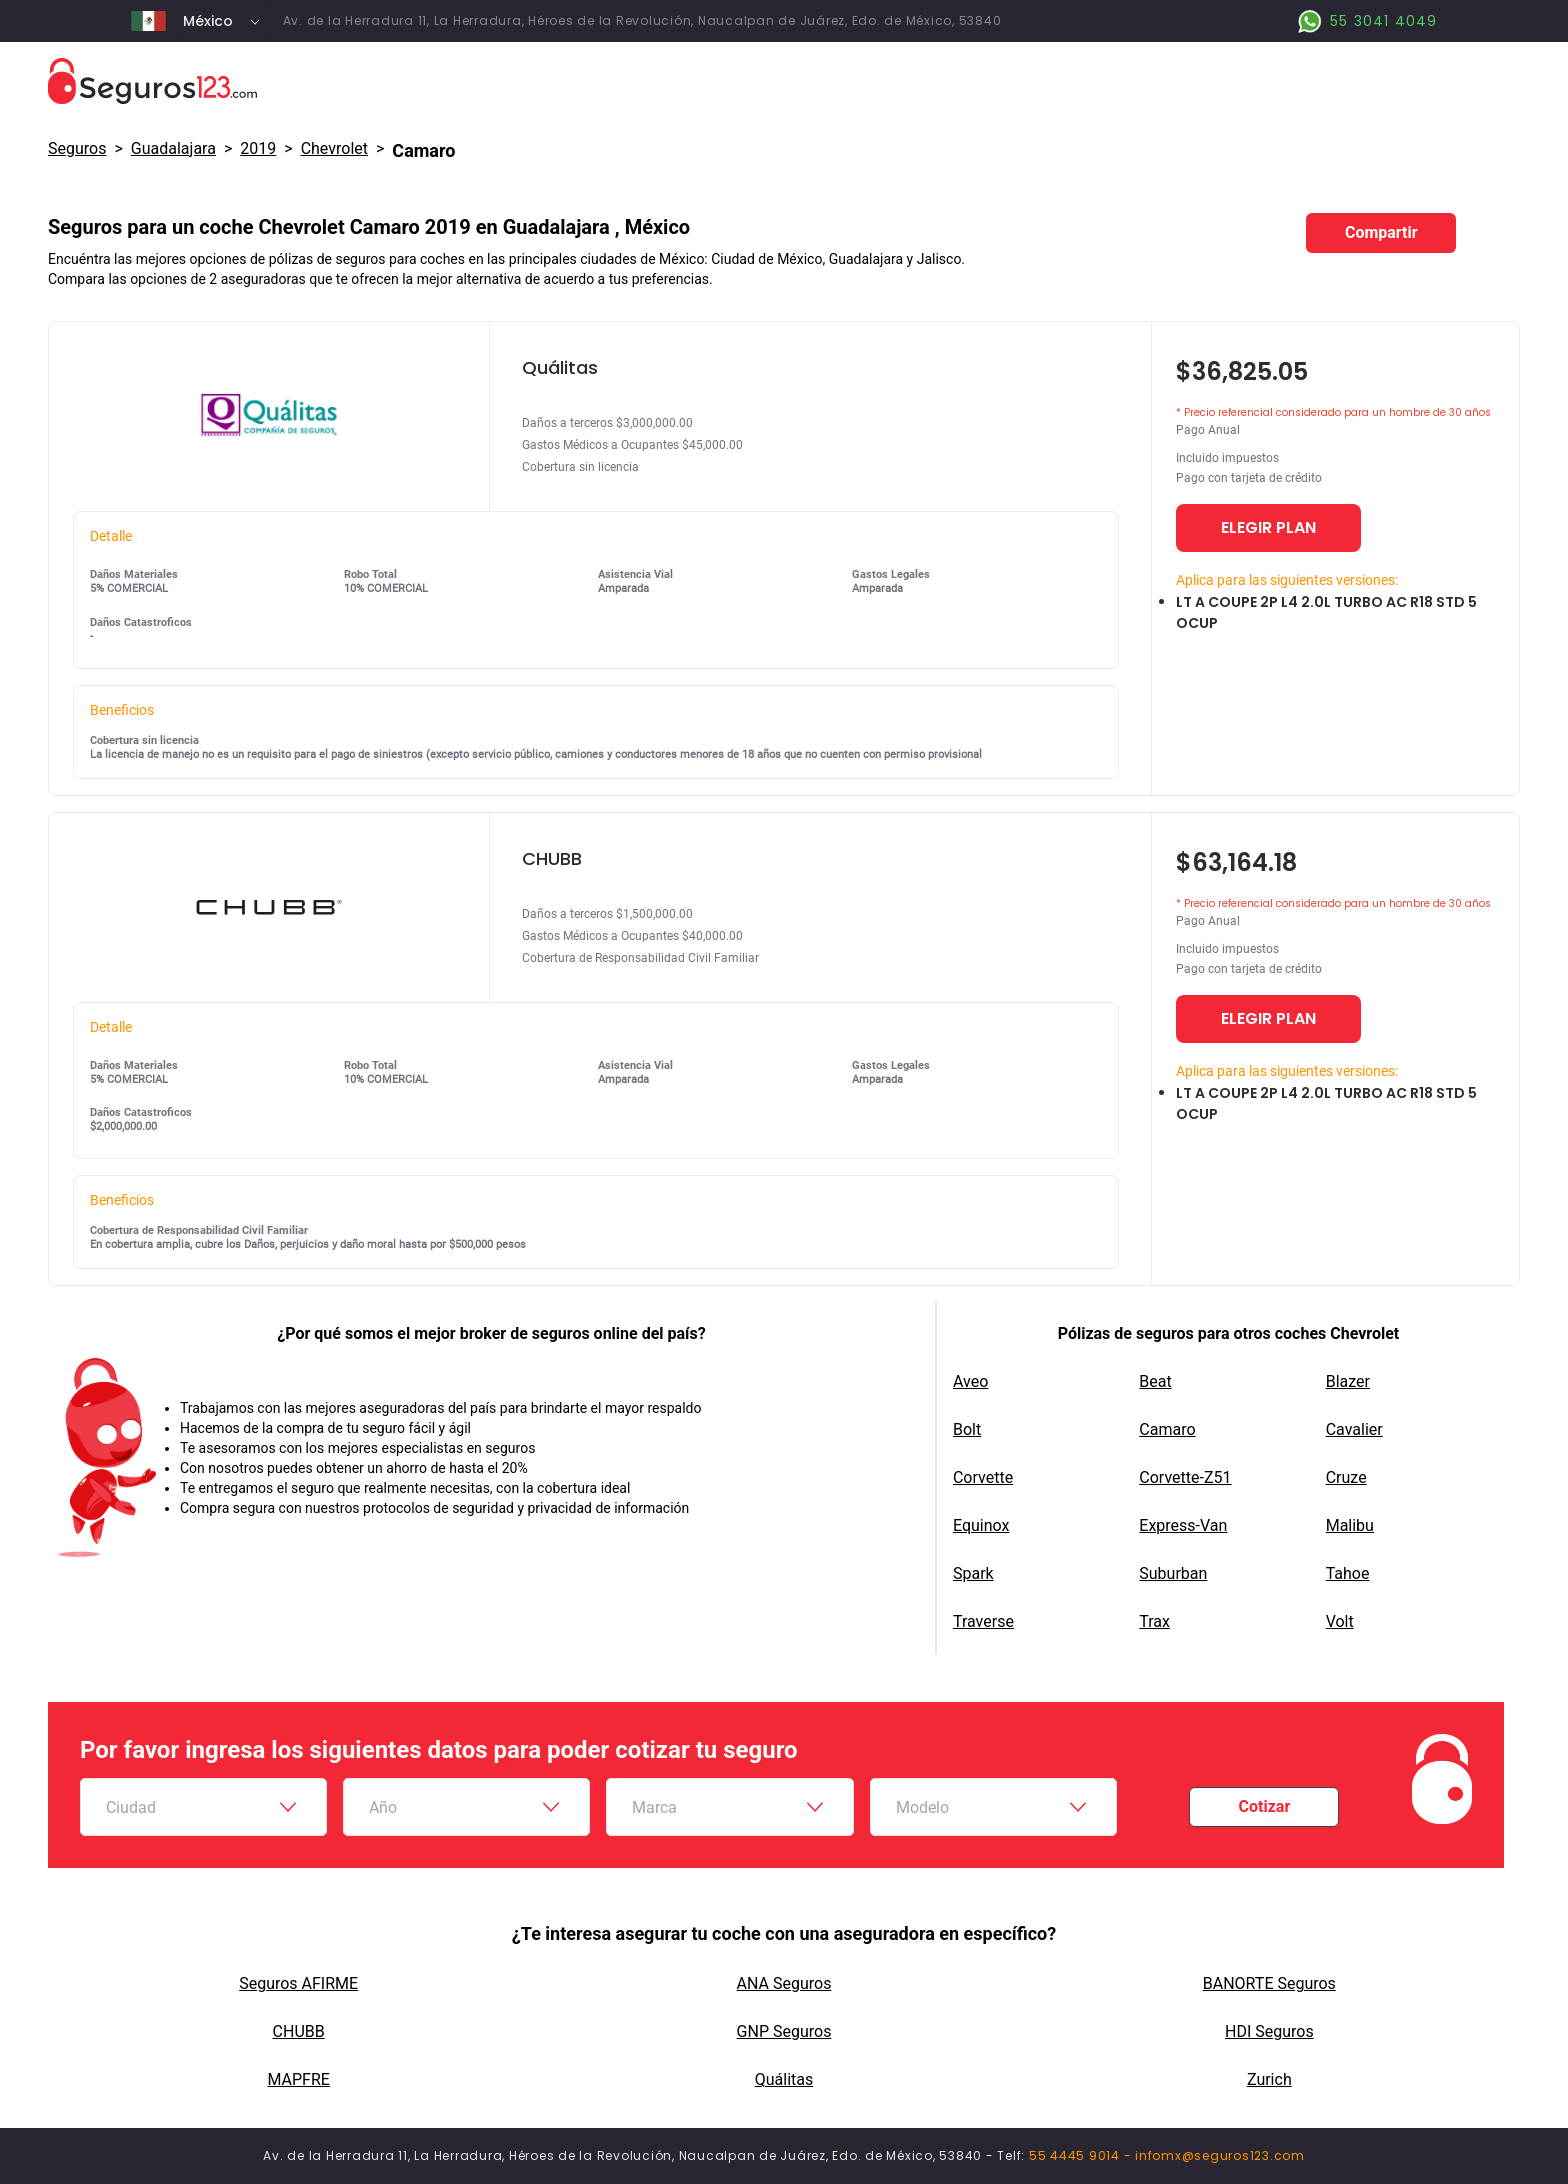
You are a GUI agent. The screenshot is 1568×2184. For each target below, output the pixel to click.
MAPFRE (298, 2079)
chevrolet (334, 148)
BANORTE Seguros (1269, 1983)
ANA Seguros (784, 1983)
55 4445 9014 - (1082, 2155)
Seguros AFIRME (298, 1983)
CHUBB (299, 2031)
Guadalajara (173, 148)
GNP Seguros (784, 2031)
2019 (258, 148)
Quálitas (784, 2079)
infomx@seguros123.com (1220, 2155)
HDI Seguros (1269, 2031)
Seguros (77, 148)
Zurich (1269, 2079)
